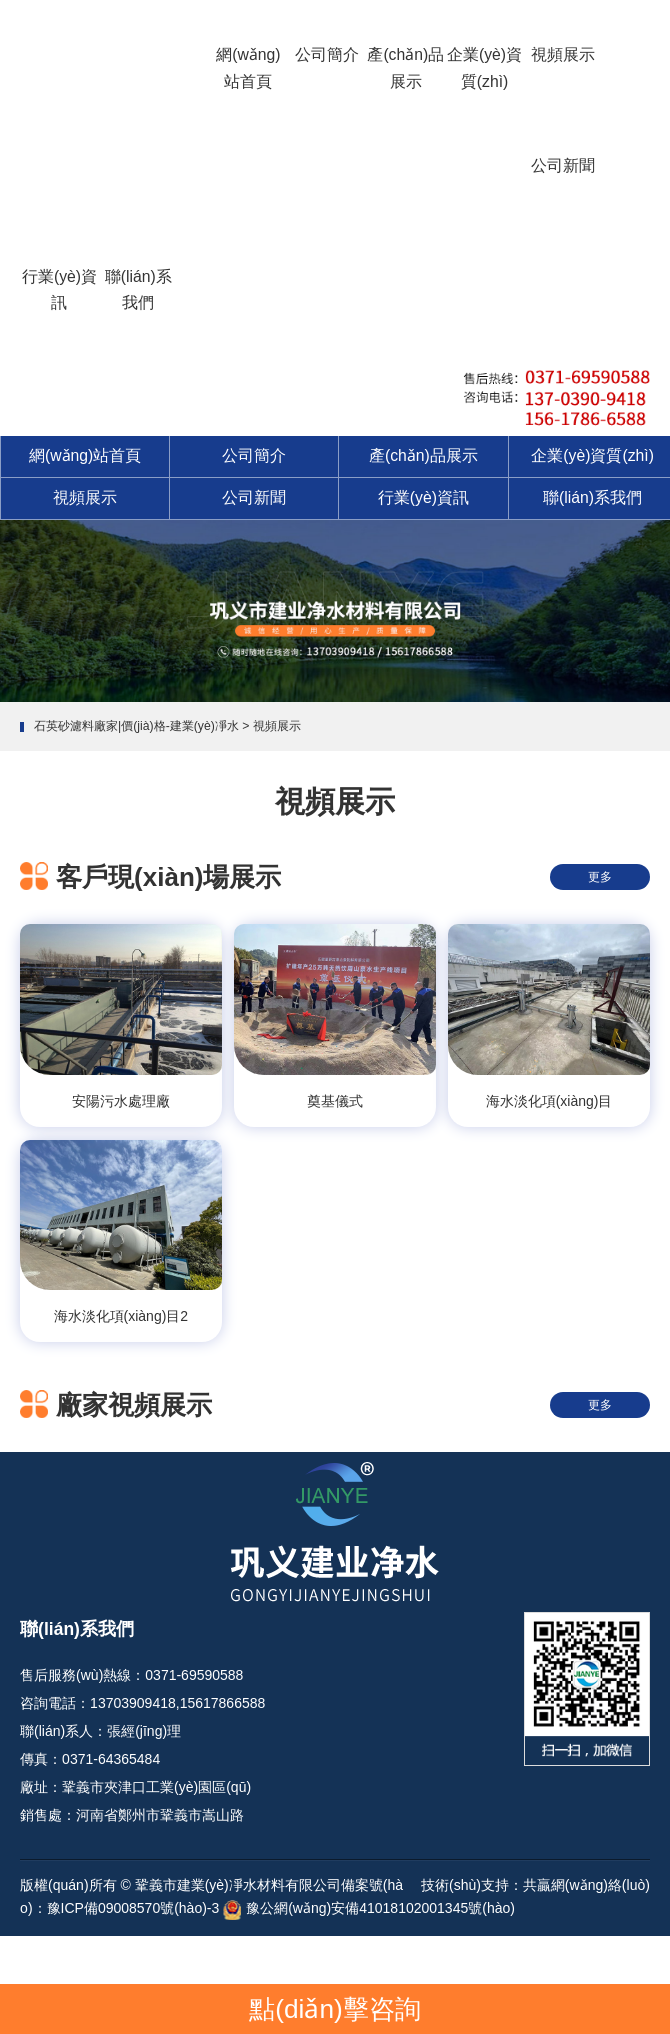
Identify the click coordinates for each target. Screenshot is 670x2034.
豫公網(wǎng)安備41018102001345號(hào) (380, 1908)
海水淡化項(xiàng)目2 (121, 1316)
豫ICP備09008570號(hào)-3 (133, 1908)
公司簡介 (327, 54)
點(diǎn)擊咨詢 (335, 2009)
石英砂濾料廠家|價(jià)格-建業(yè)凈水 (136, 726)
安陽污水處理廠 (121, 1101)
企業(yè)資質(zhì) (484, 68)
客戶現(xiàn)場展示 (168, 877)
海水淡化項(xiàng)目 (549, 1101)
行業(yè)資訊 (59, 290)
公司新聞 (563, 165)
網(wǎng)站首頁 (248, 68)
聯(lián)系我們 (138, 290)
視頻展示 (563, 54)
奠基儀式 (335, 1101)
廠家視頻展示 (134, 1405)
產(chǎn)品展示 (405, 68)
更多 (600, 877)
